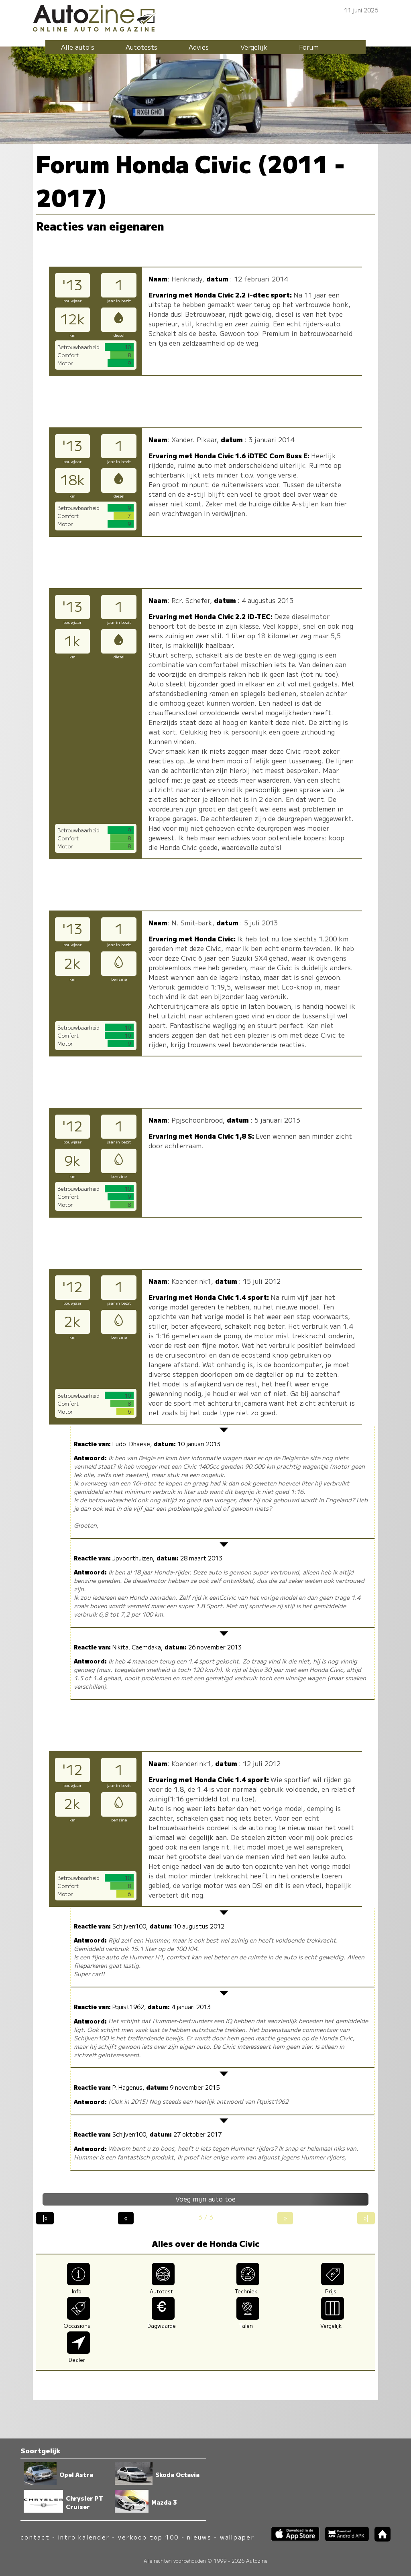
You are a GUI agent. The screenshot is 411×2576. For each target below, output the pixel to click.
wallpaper (237, 2537)
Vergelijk (254, 47)
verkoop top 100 (148, 2537)
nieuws (199, 2537)
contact (35, 2537)
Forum (309, 47)
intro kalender (84, 2537)
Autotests (141, 47)
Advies (199, 47)
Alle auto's (77, 47)
